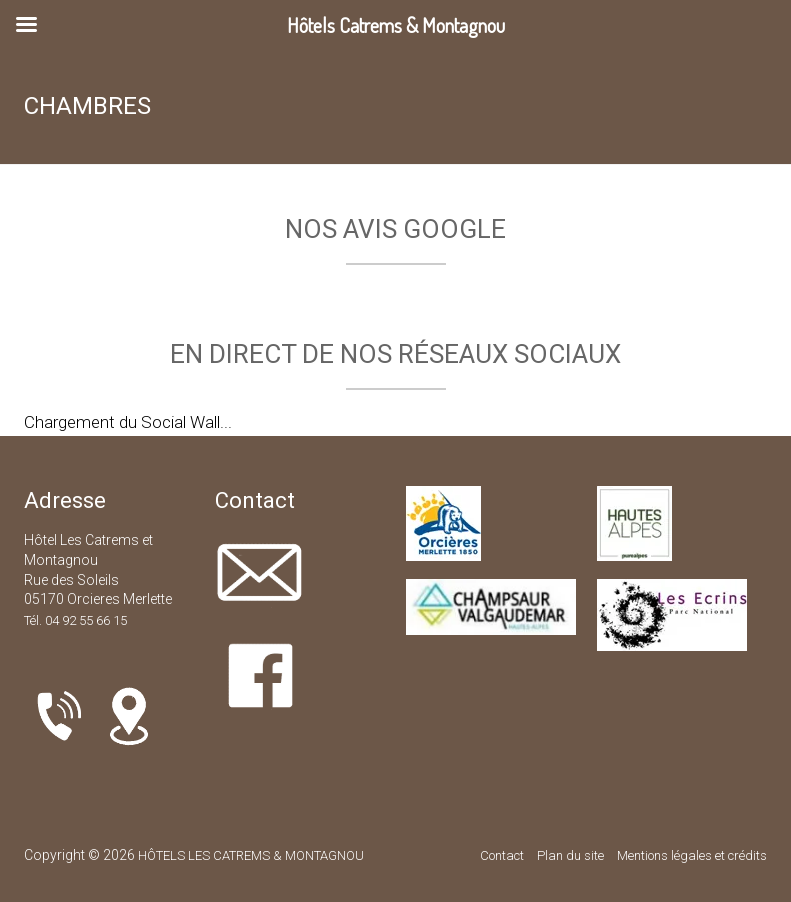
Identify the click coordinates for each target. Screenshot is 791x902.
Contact (502, 855)
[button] (16, 285)
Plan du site (570, 855)
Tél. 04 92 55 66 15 (75, 620)
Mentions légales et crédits (692, 855)
